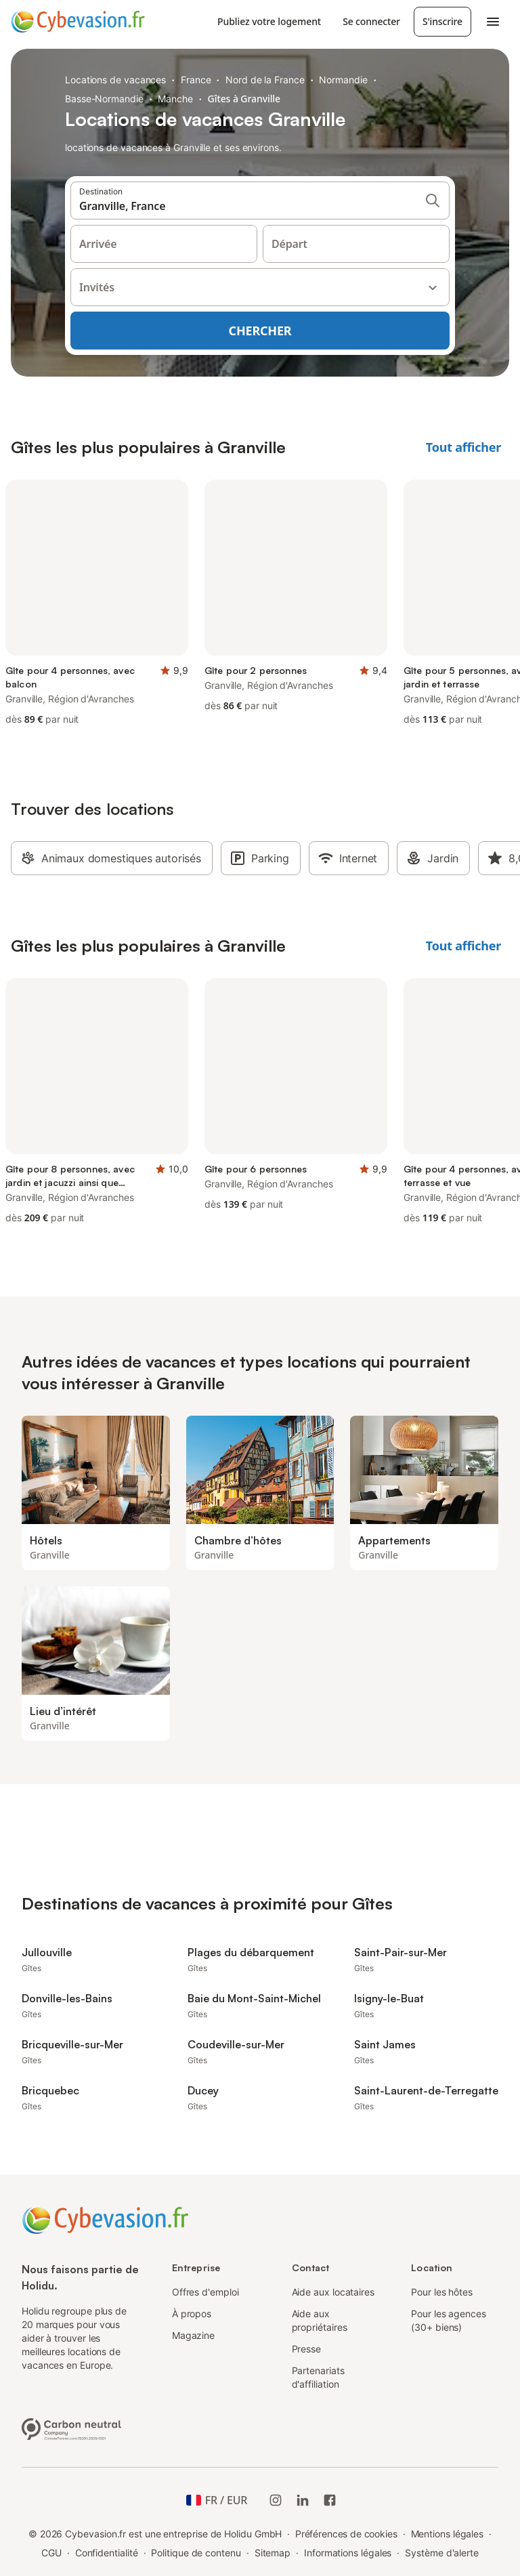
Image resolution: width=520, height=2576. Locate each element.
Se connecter (371, 21)
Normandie (343, 79)
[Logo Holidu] (78, 21)
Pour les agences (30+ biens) (448, 2320)
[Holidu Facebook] (330, 2500)
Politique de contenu (195, 2552)
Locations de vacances (115, 79)
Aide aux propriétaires (319, 2320)
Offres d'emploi (205, 2292)
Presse (307, 2349)
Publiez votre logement (269, 21)
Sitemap (272, 2552)
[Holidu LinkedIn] (302, 2500)
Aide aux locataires (333, 2292)
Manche (175, 98)
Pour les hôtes (442, 2292)
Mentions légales (447, 2533)
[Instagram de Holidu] (275, 2500)
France (196, 79)
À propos (191, 2313)
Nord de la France (265, 79)
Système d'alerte (442, 2552)
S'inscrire (442, 21)
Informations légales (347, 2552)
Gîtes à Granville (244, 98)
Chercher (260, 330)
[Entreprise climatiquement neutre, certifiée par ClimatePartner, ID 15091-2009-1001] (72, 2427)
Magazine (193, 2335)
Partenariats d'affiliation (318, 2377)
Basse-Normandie (104, 98)
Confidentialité (106, 2552)
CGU (51, 2552)
